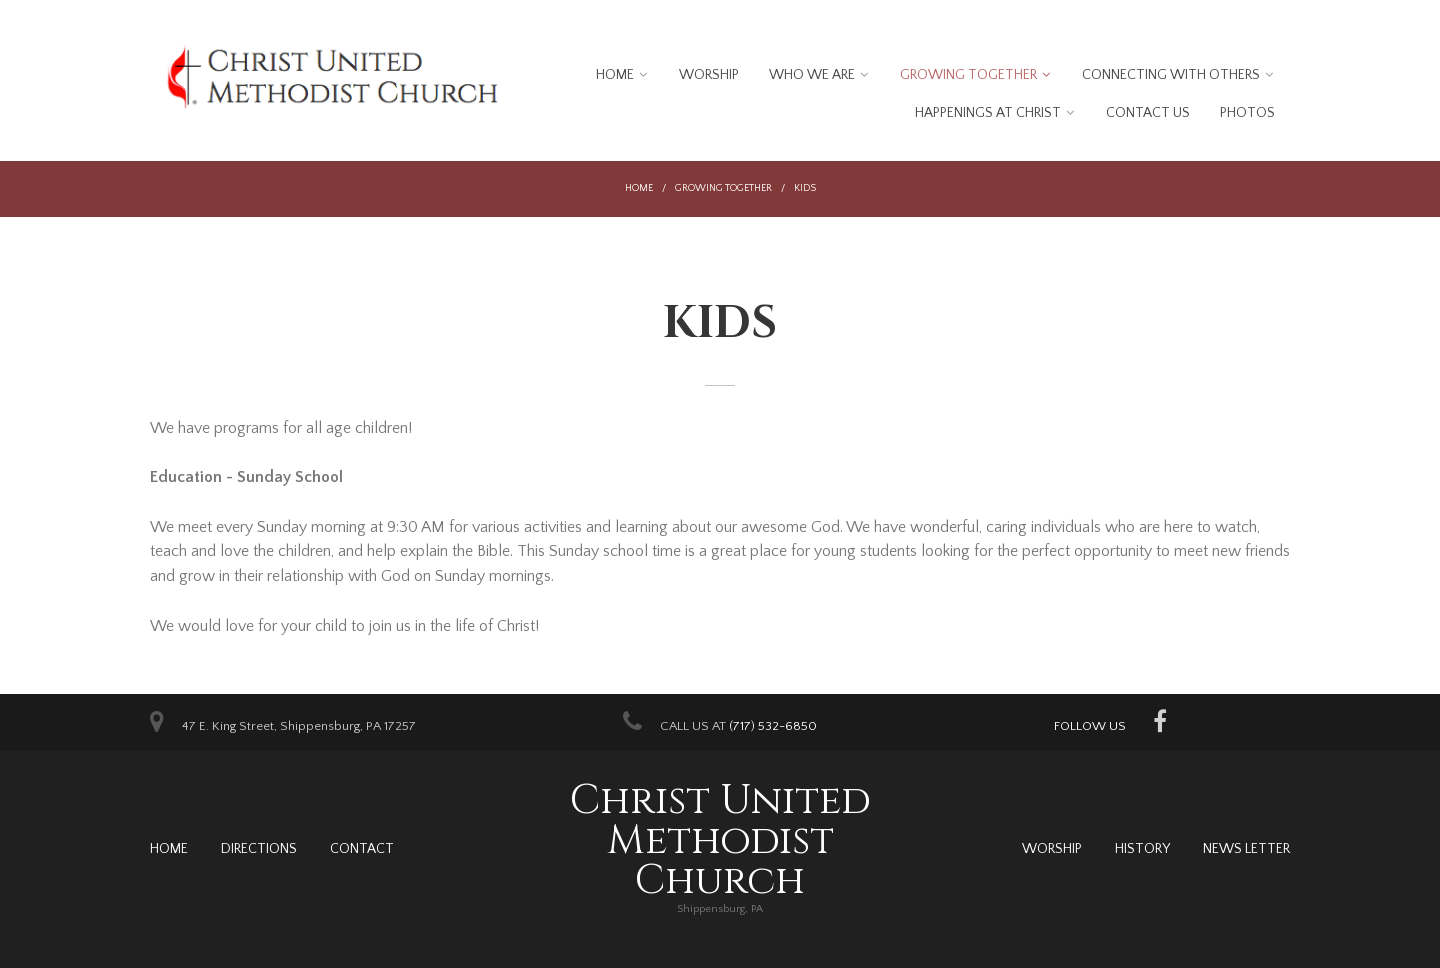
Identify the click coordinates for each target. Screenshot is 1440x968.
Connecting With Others (1171, 75)
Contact (362, 849)
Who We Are (812, 75)
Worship (709, 75)
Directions (259, 849)
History (1142, 849)
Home (615, 75)
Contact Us (1148, 113)
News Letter (1246, 849)
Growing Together (968, 75)
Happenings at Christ (988, 113)
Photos (1247, 113)
